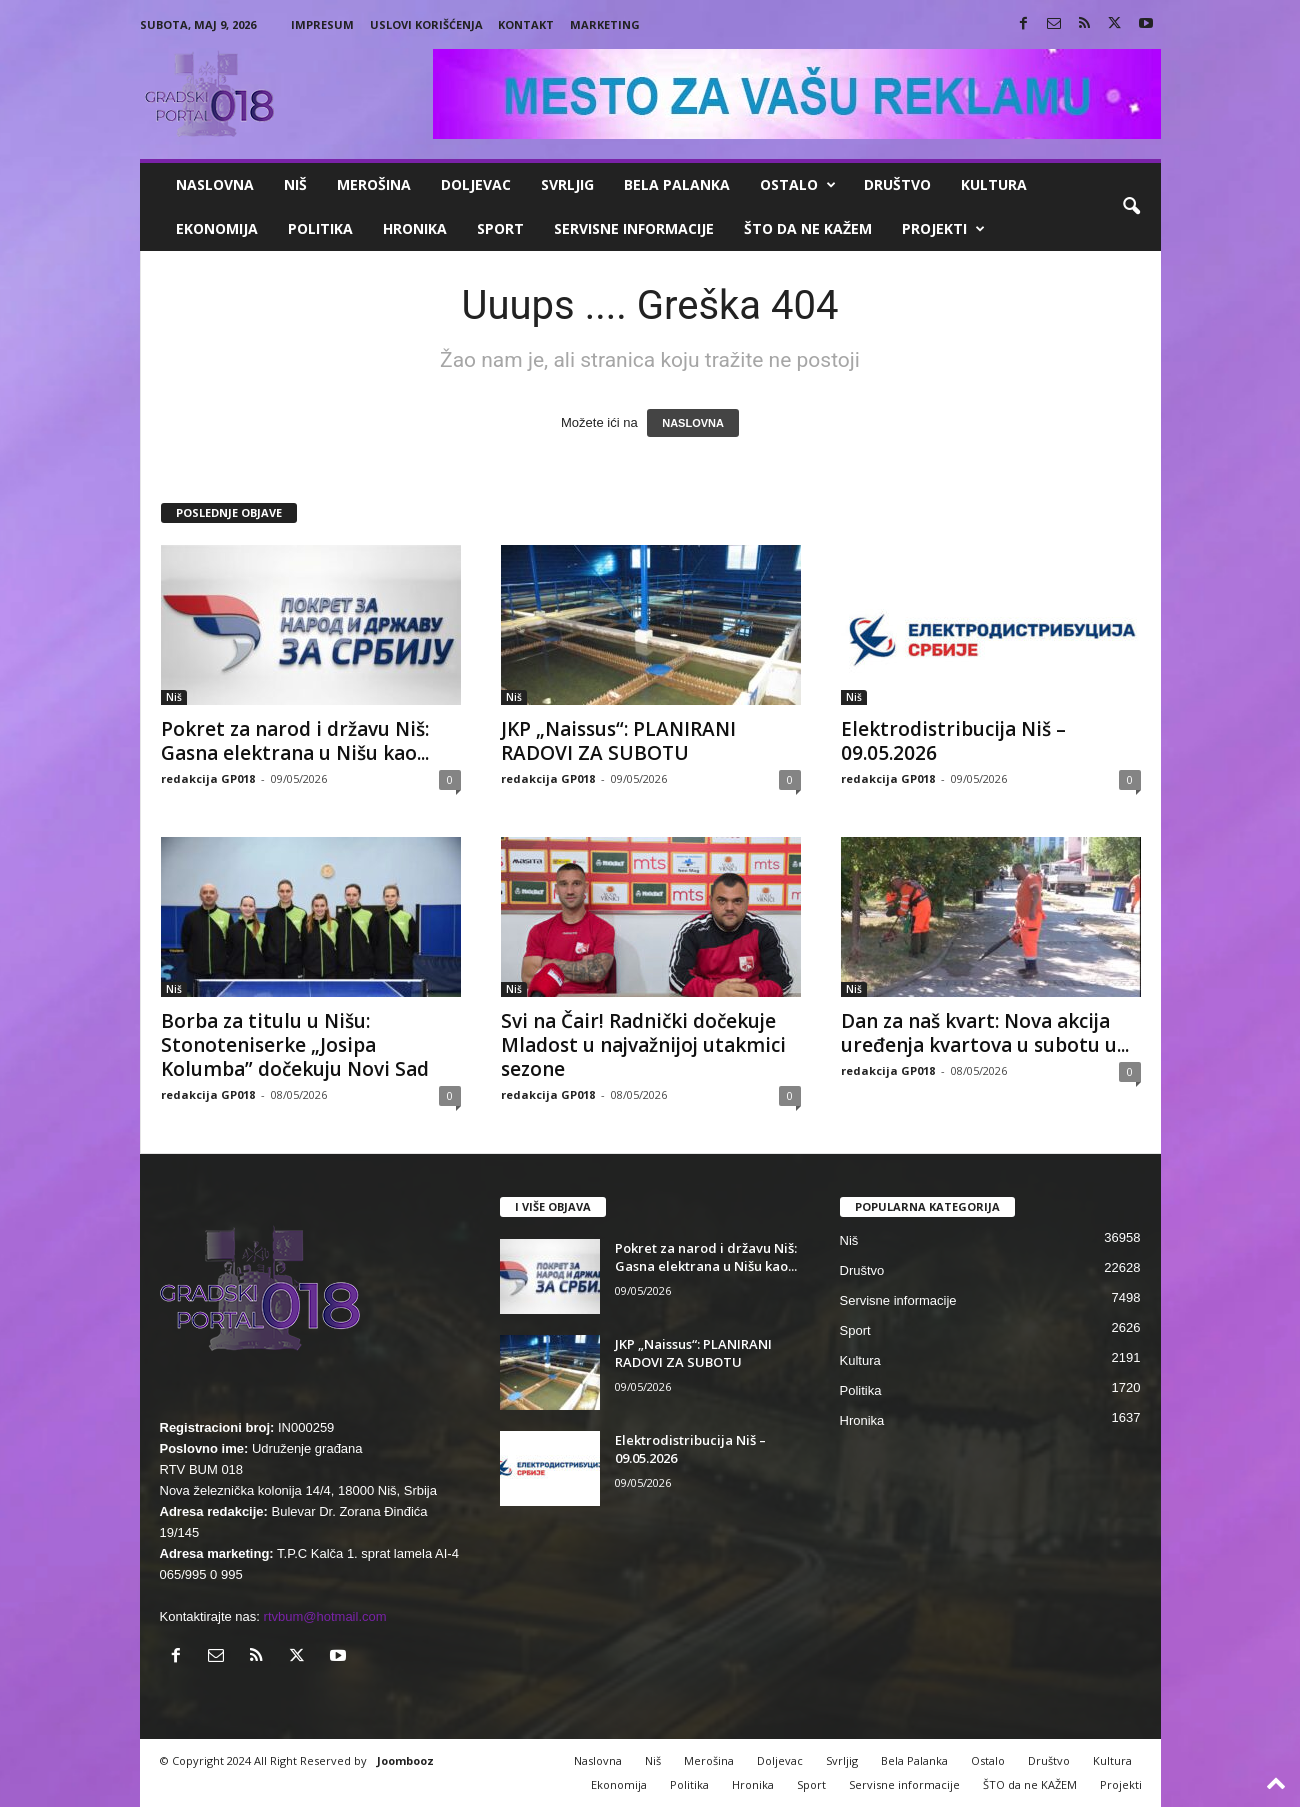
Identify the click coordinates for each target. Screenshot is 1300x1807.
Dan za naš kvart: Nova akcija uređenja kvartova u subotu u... (985, 1033)
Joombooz (405, 1760)
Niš (295, 184)
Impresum (322, 24)
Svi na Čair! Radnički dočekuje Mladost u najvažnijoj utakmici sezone (643, 1045)
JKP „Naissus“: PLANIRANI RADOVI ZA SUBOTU (618, 741)
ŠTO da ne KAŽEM (808, 228)
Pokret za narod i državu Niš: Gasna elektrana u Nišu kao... (295, 741)
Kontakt (526, 24)
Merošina (374, 184)
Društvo (897, 184)
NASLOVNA (693, 423)
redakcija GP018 (208, 778)
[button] (1131, 207)
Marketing (605, 24)
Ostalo (798, 185)
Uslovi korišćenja (426, 24)
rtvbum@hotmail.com (325, 1616)
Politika (320, 228)
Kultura (994, 184)
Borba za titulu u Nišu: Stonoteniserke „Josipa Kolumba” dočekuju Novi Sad (295, 1045)
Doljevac (476, 184)
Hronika (415, 228)
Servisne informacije (634, 228)
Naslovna (215, 184)
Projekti (943, 229)
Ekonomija (217, 228)
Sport (500, 228)
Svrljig (567, 184)
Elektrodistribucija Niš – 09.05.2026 (953, 741)
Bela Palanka (677, 184)
